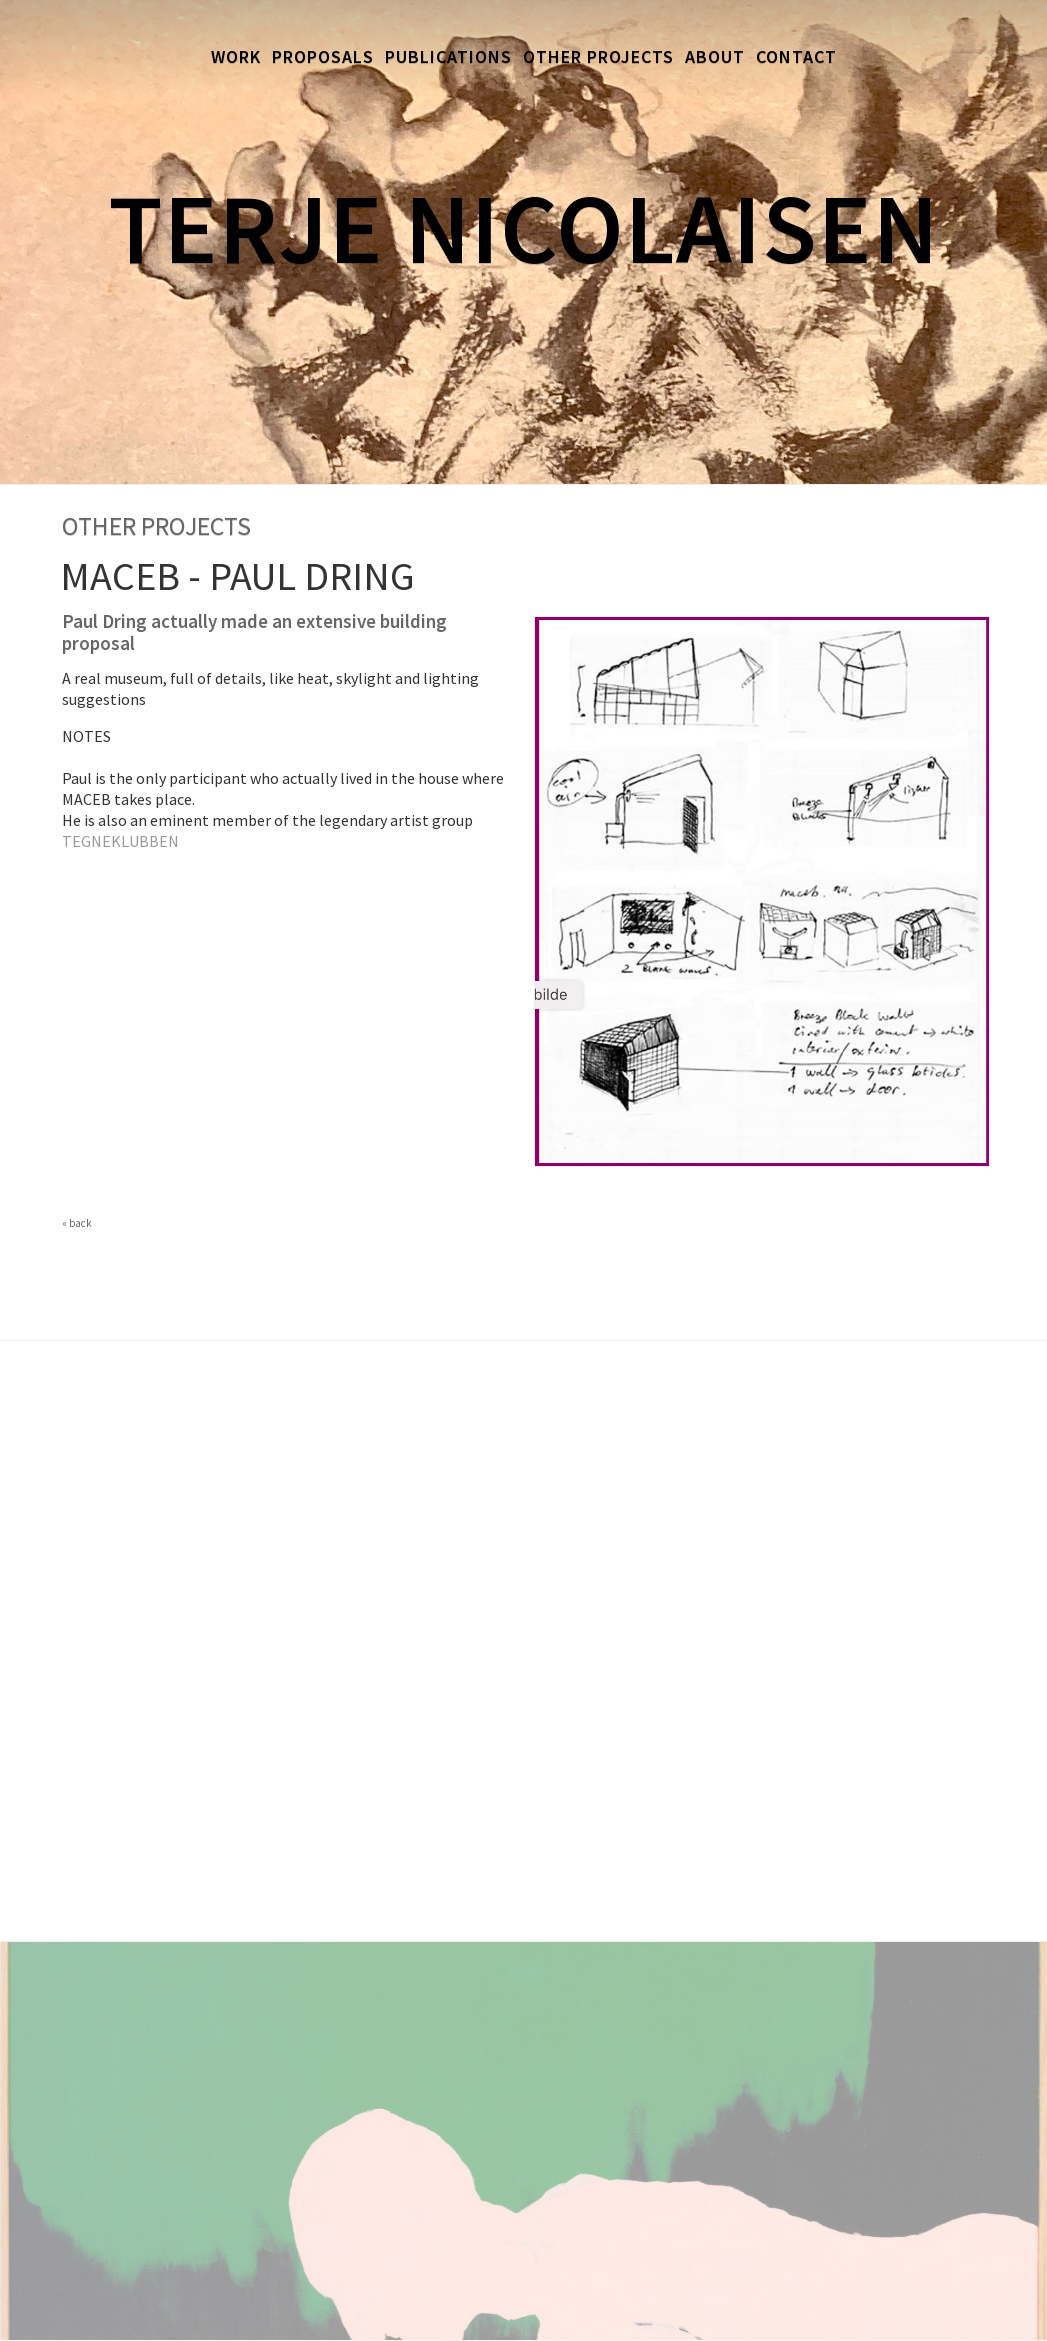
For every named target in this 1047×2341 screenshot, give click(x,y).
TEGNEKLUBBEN (120, 841)
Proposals (323, 56)
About (715, 56)
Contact (796, 56)
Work (236, 56)
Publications (448, 56)
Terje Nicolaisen (523, 227)
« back (77, 1223)
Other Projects (598, 56)
